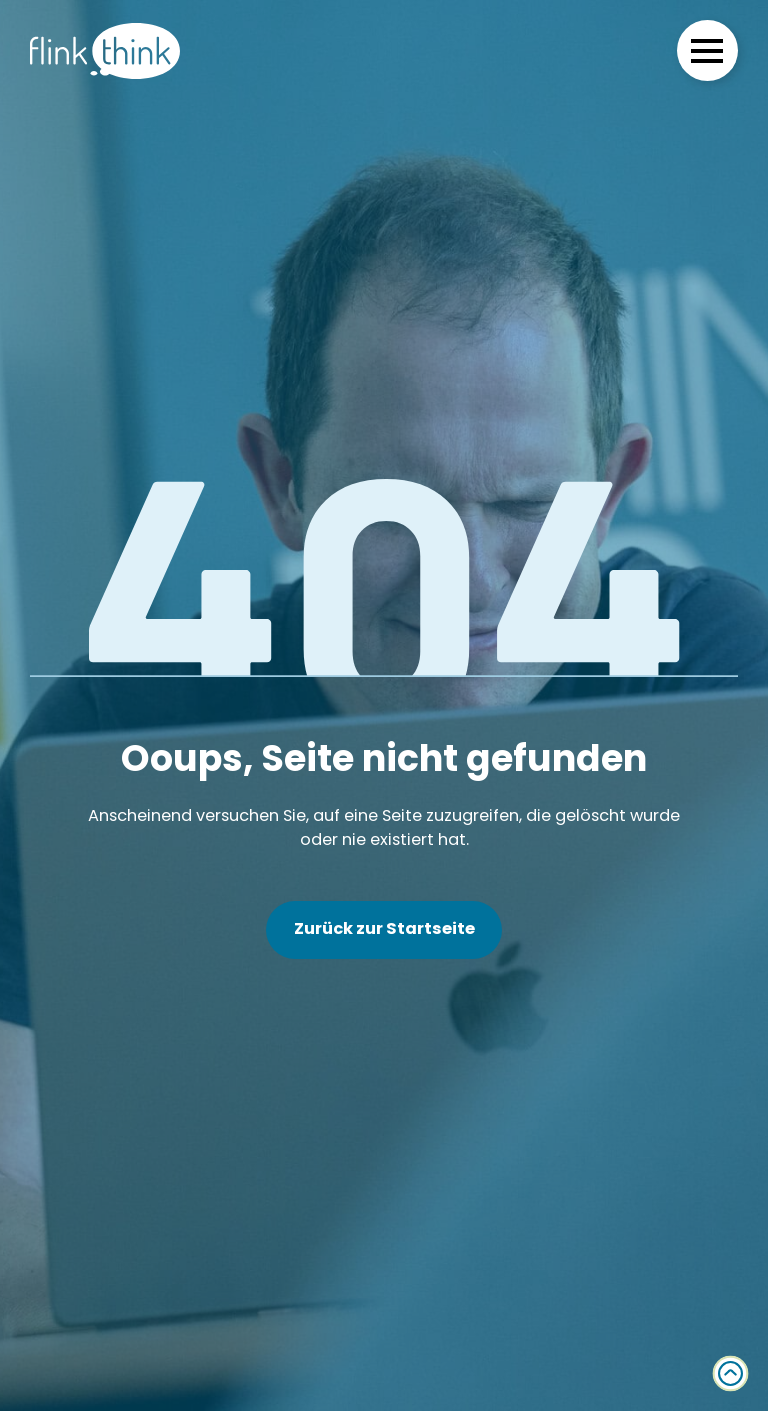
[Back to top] (730, 1373)
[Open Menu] (707, 51)
